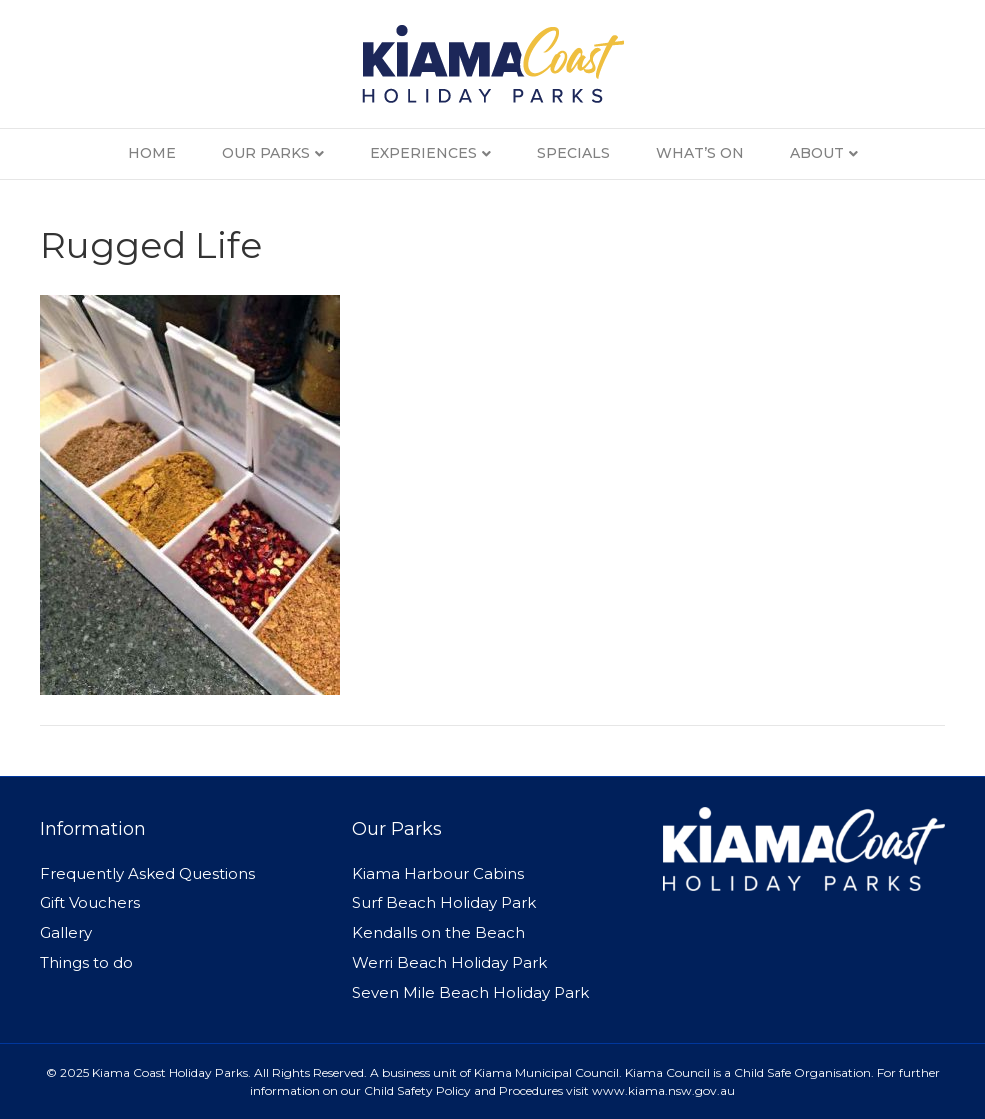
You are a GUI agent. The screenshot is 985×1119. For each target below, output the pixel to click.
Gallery (66, 932)
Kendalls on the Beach (438, 932)
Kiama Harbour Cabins (438, 873)
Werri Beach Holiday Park (449, 962)
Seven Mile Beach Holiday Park (470, 992)
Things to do (86, 962)
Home (152, 153)
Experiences (423, 153)
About (817, 153)
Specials (573, 153)
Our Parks (266, 153)
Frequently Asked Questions (147, 873)
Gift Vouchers (90, 902)
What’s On (700, 153)
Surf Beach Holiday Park (444, 902)
